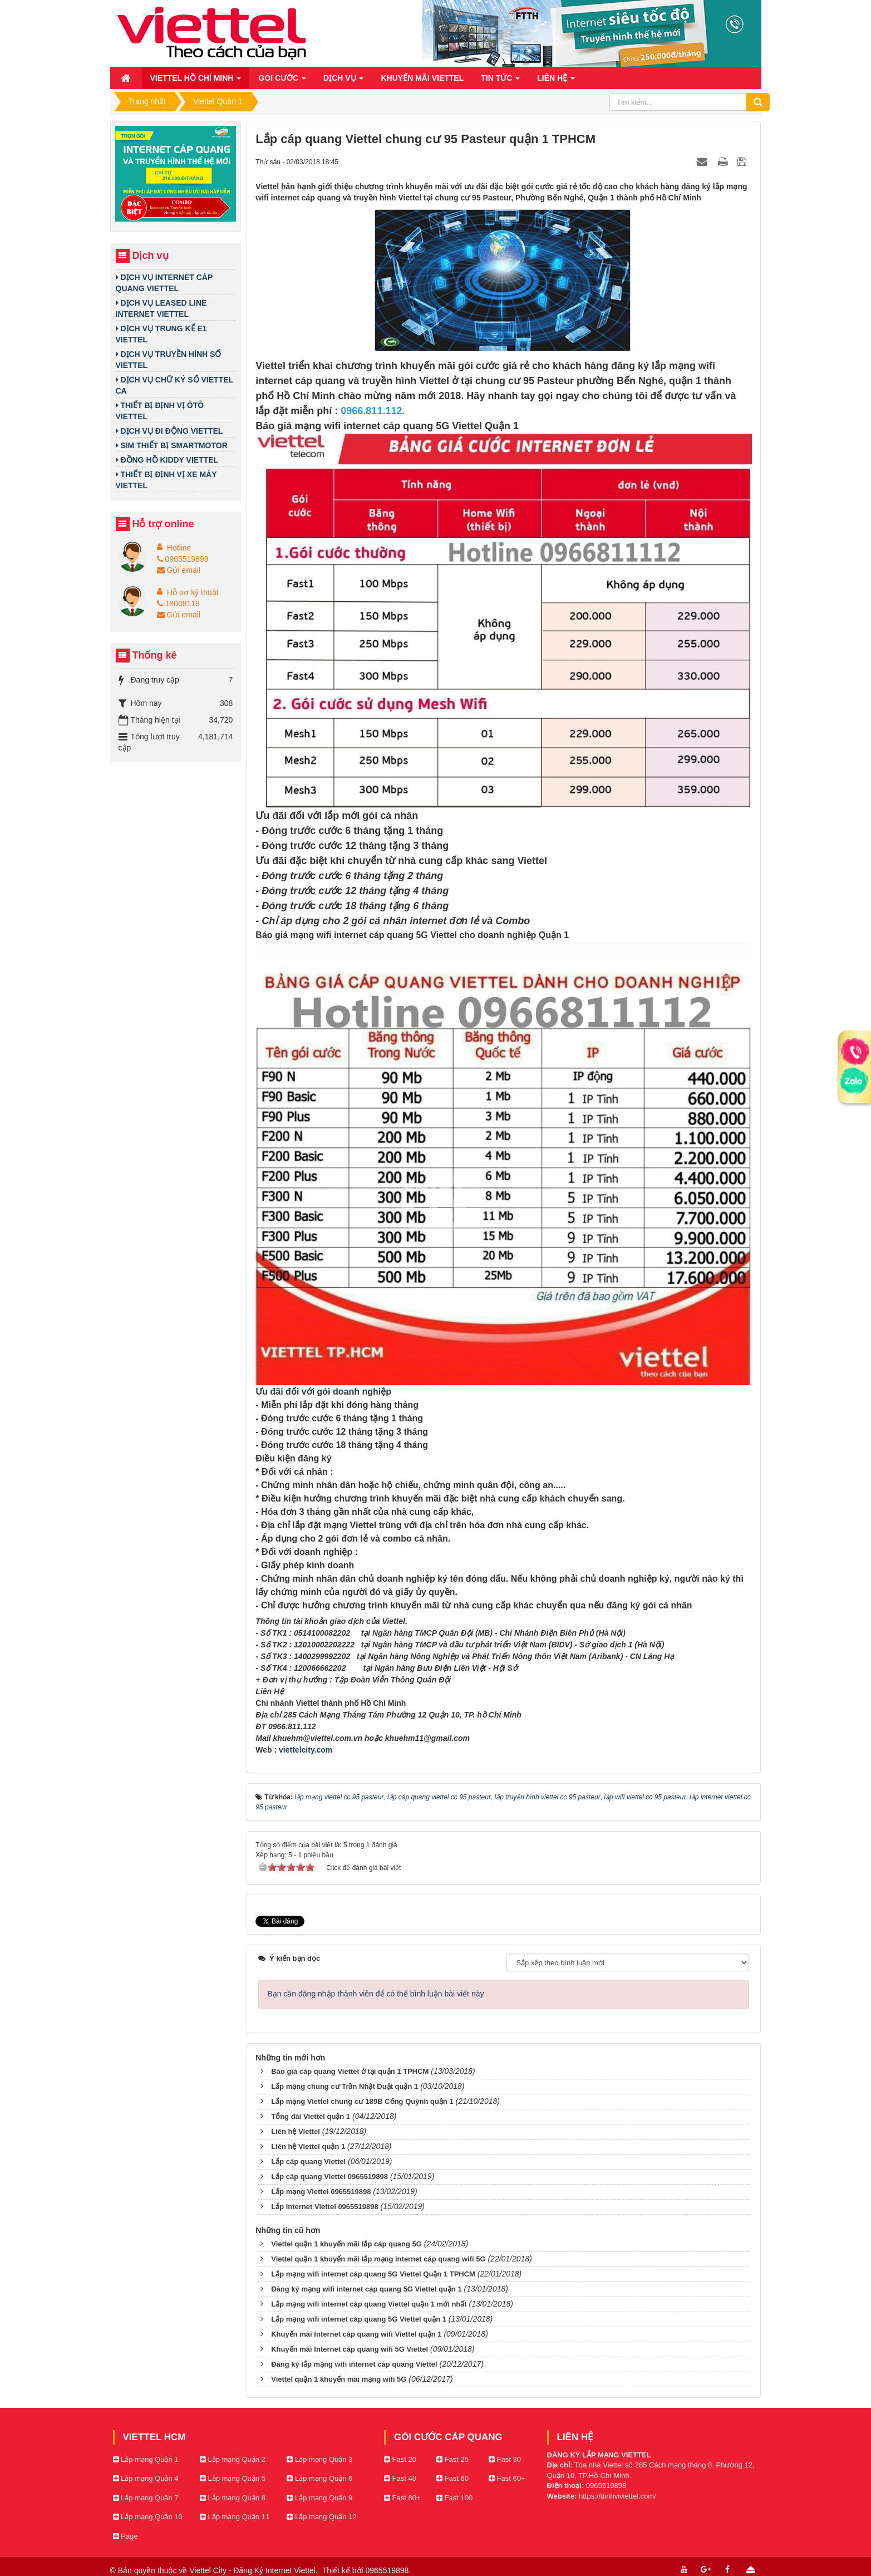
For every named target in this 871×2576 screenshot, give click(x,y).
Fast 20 (400, 2459)
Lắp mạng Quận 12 (321, 2517)
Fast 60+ (507, 2478)
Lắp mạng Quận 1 (146, 2459)
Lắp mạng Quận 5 (232, 2478)
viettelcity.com (305, 1749)
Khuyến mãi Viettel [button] (422, 77)
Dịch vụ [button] (343, 81)
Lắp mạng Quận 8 (232, 2498)
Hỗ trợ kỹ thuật (193, 592)
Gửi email (178, 570)
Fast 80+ (402, 2498)
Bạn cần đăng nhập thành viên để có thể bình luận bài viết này (375, 1993)
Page (125, 2536)
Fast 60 (452, 2478)
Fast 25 (452, 2459)
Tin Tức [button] (500, 81)
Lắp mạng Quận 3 (319, 2459)
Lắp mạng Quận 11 (234, 2517)
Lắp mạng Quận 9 (319, 2498)
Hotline (179, 547)
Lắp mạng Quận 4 (146, 2478)
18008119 (178, 603)
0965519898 (183, 559)
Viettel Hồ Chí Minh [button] (196, 81)
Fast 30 (505, 2459)
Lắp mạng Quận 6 (319, 2478)
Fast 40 (400, 2478)
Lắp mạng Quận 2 (232, 2459)
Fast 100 (454, 2498)
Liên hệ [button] (556, 81)
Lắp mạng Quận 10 (148, 2517)
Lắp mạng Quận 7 (146, 2498)
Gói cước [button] (282, 81)
